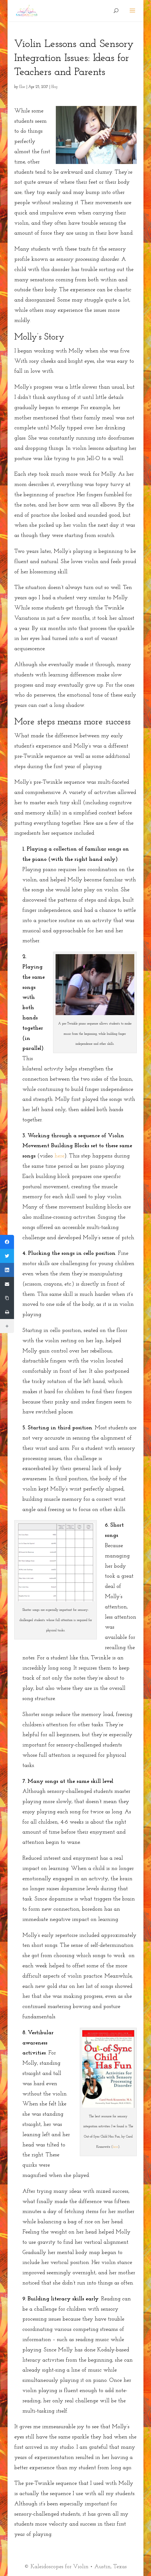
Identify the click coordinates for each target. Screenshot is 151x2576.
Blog (54, 87)
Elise (22, 87)
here (59, 1156)
